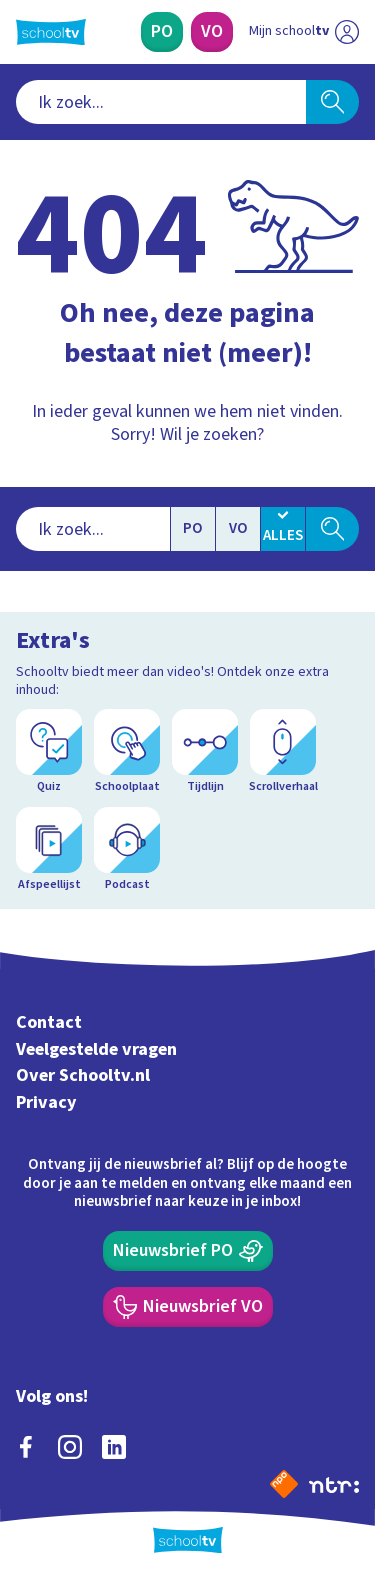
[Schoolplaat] (127, 752)
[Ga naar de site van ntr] (334, 1484)
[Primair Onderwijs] (162, 32)
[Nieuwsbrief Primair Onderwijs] (188, 1251)
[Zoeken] (332, 102)
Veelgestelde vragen (96, 1049)
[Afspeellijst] (49, 850)
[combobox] (161, 102)
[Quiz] (49, 752)
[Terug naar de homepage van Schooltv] (51, 32)
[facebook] (26, 1447)
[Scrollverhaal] (283, 752)
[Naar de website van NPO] (284, 1484)
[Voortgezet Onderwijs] (212, 32)
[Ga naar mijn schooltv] (304, 32)
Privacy (46, 1102)
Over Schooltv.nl (83, 1075)
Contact (49, 1022)
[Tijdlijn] (205, 752)
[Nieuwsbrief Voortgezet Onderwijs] (188, 1307)
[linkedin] (114, 1447)
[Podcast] (127, 850)
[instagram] (70, 1447)
